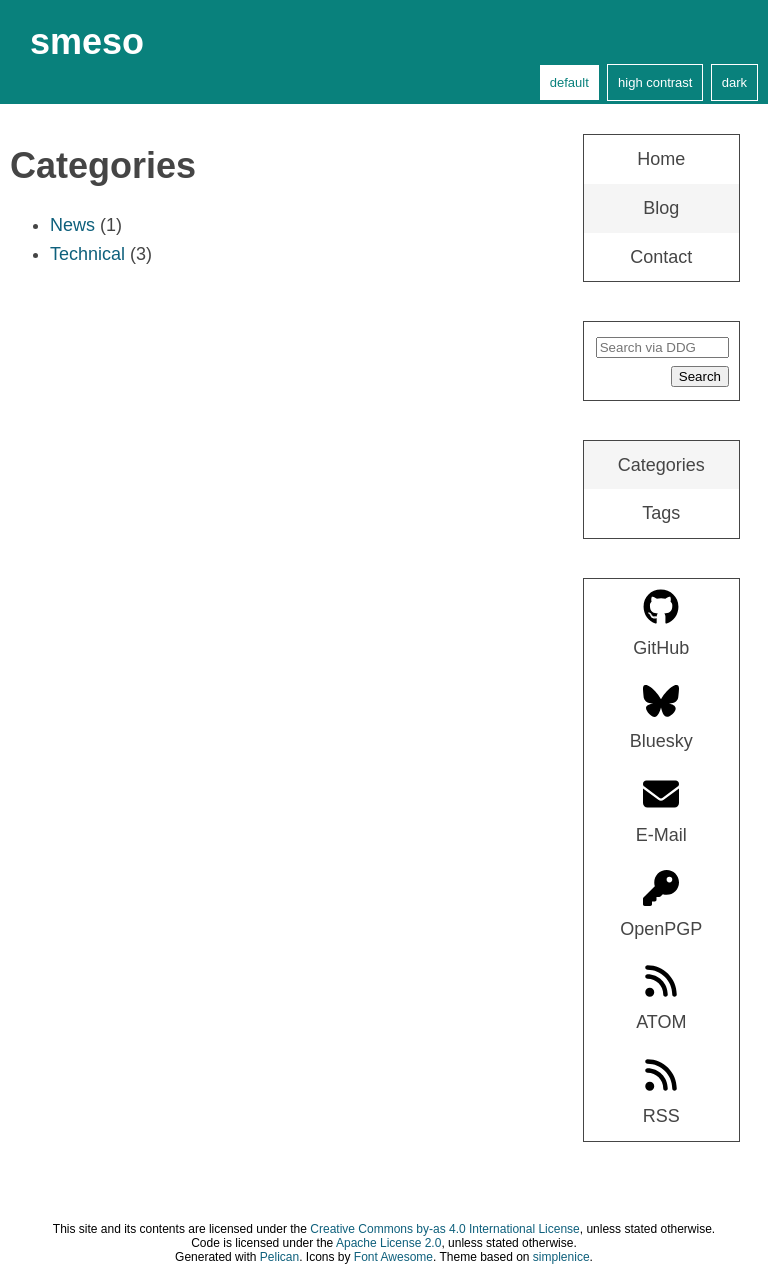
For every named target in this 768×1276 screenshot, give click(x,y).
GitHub (661, 623)
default (569, 82)
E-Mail (661, 810)
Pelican (279, 1257)
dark (734, 82)
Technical (87, 254)
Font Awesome (393, 1257)
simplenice (561, 1257)
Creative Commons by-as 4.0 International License (444, 1229)
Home (661, 159)
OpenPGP (661, 904)
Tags (661, 513)
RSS (661, 1091)
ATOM (661, 997)
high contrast (655, 82)
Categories (661, 465)
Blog (661, 208)
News (72, 225)
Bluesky (661, 717)
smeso (87, 41)
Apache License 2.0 (388, 1243)
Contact (661, 257)
